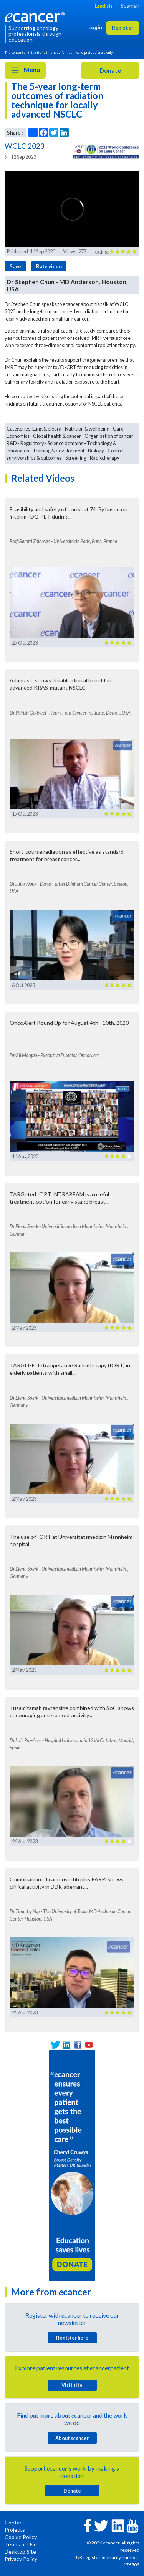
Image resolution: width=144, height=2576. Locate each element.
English (103, 5)
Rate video (49, 266)
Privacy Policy (21, 2559)
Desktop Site (20, 2551)
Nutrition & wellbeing (87, 429)
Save (15, 266)
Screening (75, 458)
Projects (15, 2529)
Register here (72, 2338)
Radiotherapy (104, 458)
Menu (25, 70)
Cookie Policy (21, 2537)
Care (118, 429)
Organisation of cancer (108, 436)
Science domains (65, 443)
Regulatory (32, 443)
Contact (15, 2522)
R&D (12, 443)
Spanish (130, 5)
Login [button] (95, 27)
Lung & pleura (46, 429)
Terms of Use (21, 2544)
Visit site (72, 2385)
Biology (96, 450)
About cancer (72, 2438)
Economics (18, 436)
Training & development (58, 450)
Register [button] (123, 27)
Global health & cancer (57, 436)
